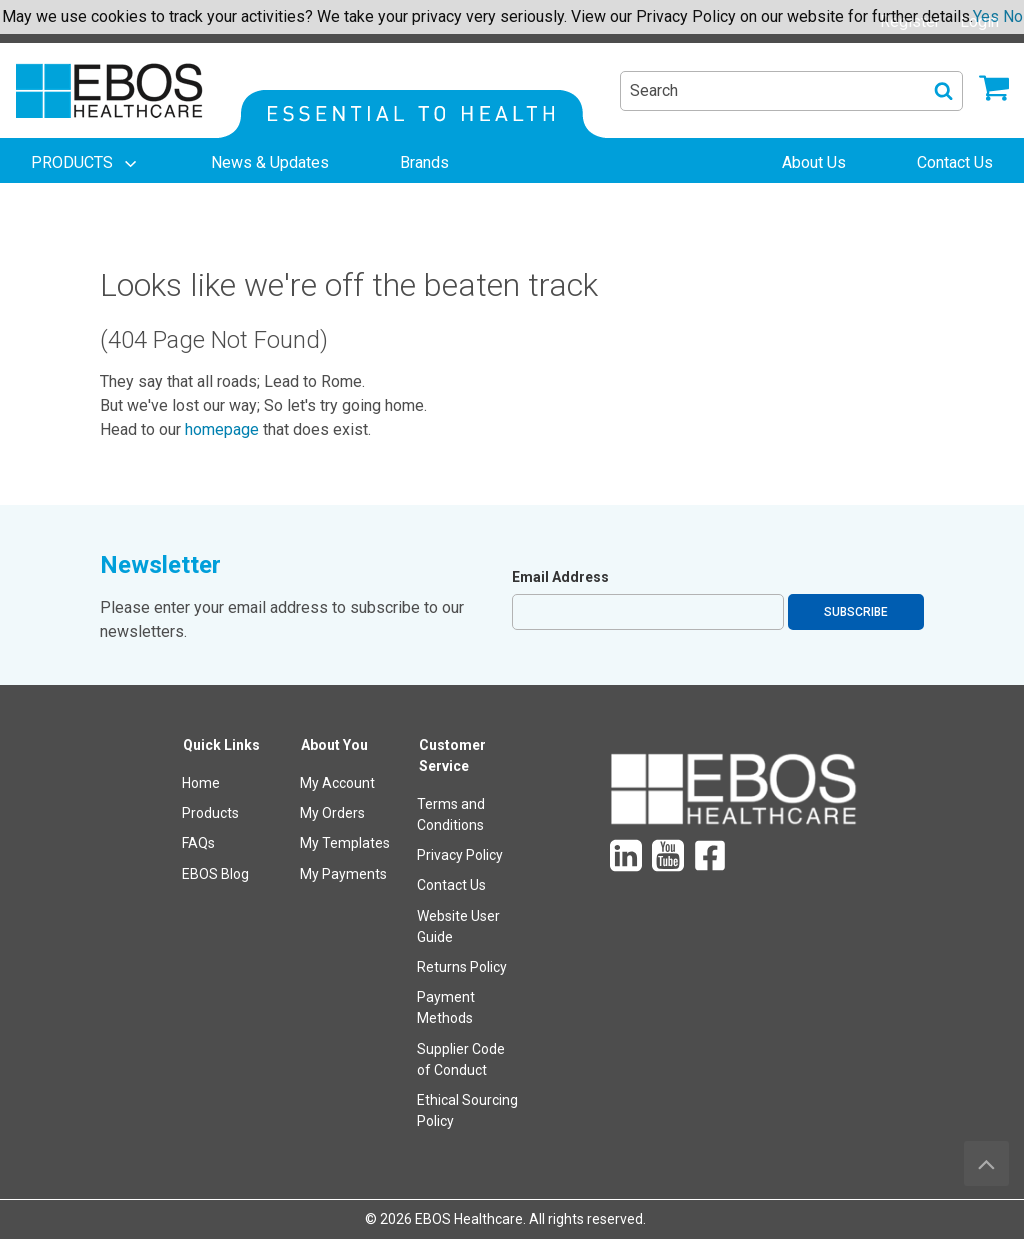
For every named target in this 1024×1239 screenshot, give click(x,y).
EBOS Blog (215, 874)
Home (201, 783)
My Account (337, 783)
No (1013, 16)
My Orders (332, 813)
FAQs (198, 843)
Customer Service (452, 755)
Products (210, 813)
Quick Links (221, 745)
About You (334, 745)
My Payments (343, 874)
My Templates (345, 843)
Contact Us (451, 885)
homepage (222, 429)
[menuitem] (86, 163)
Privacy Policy (460, 855)
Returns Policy (462, 967)
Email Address (560, 577)
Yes (986, 16)
